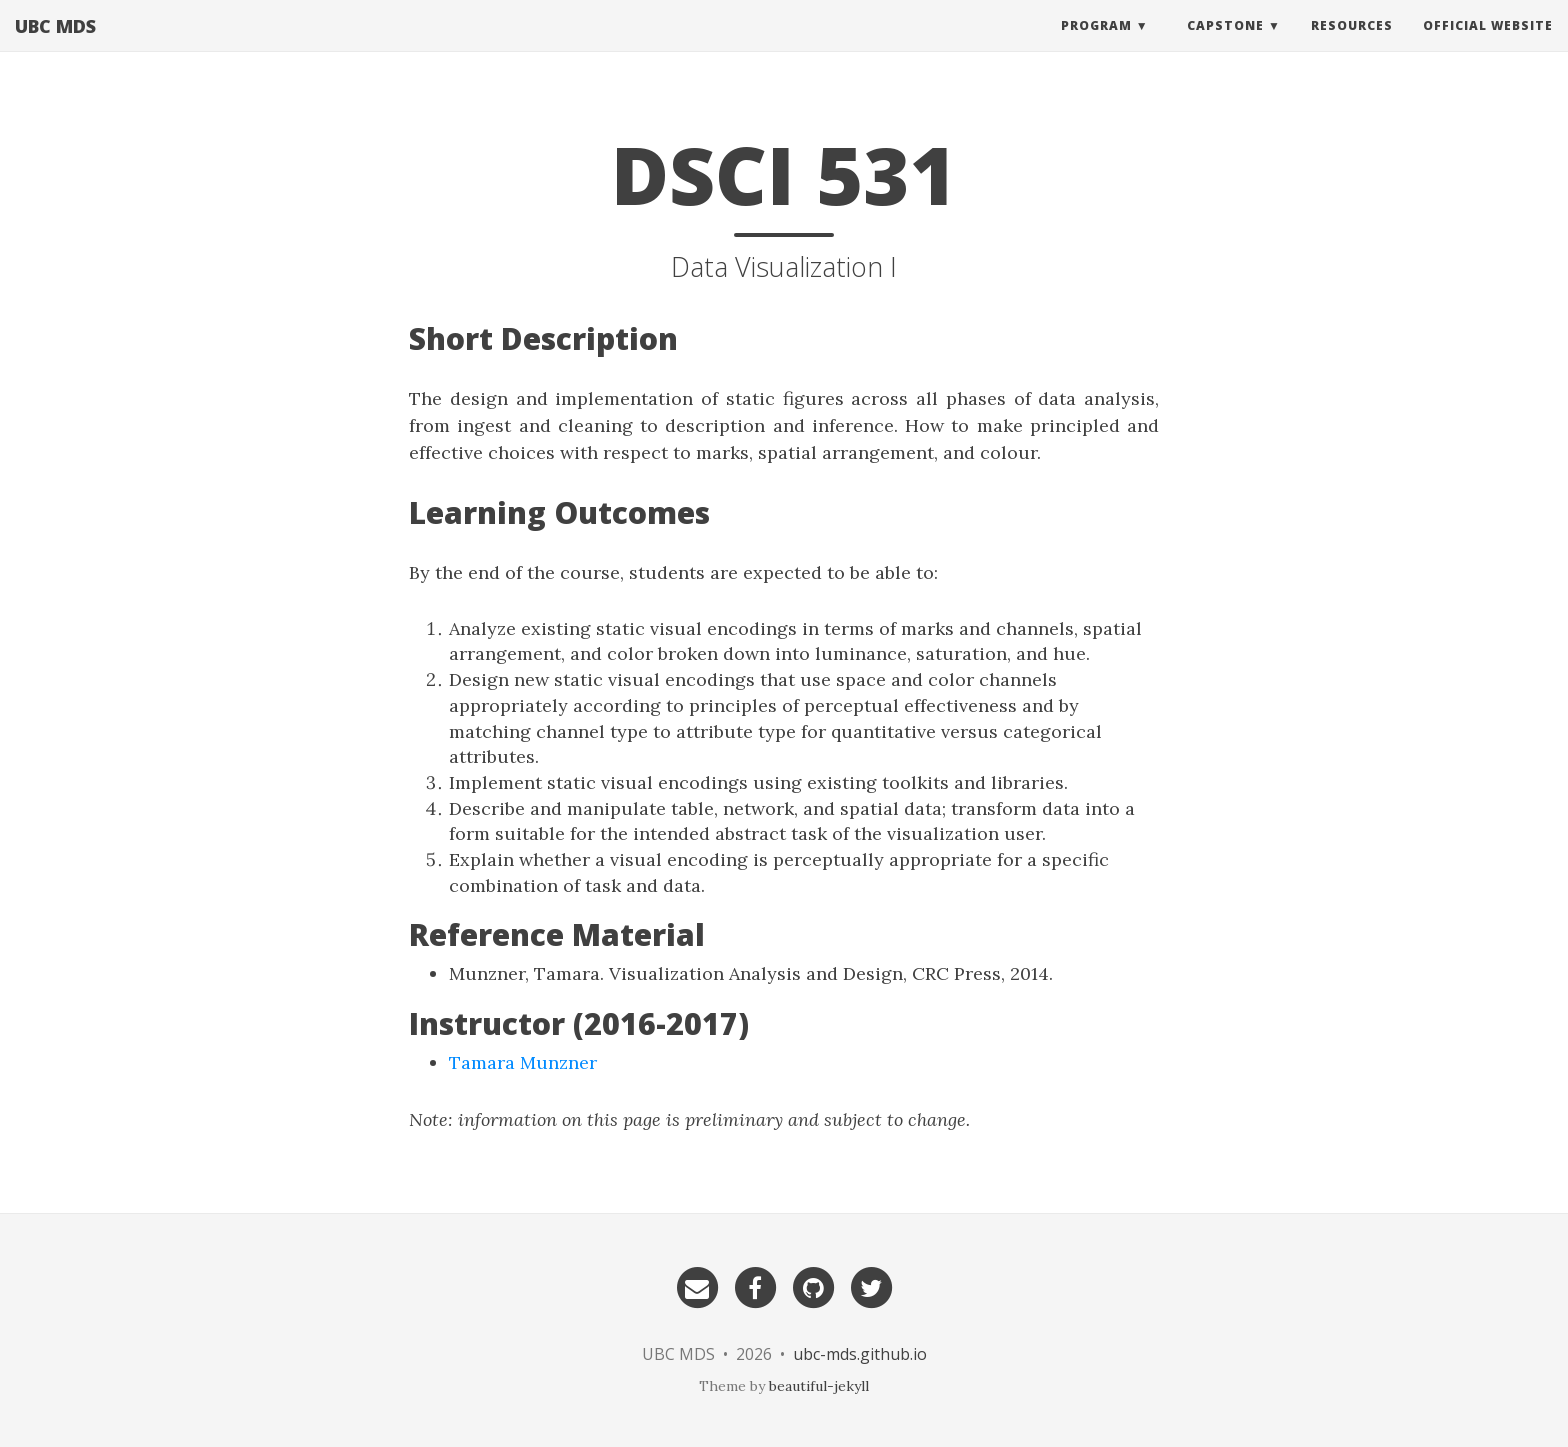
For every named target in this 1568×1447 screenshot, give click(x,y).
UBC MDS (55, 45)
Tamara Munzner (523, 1062)
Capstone (1225, 44)
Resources (1352, 44)
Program (1096, 44)
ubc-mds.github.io (860, 1354)
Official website (1488, 44)
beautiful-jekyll (819, 1386)
